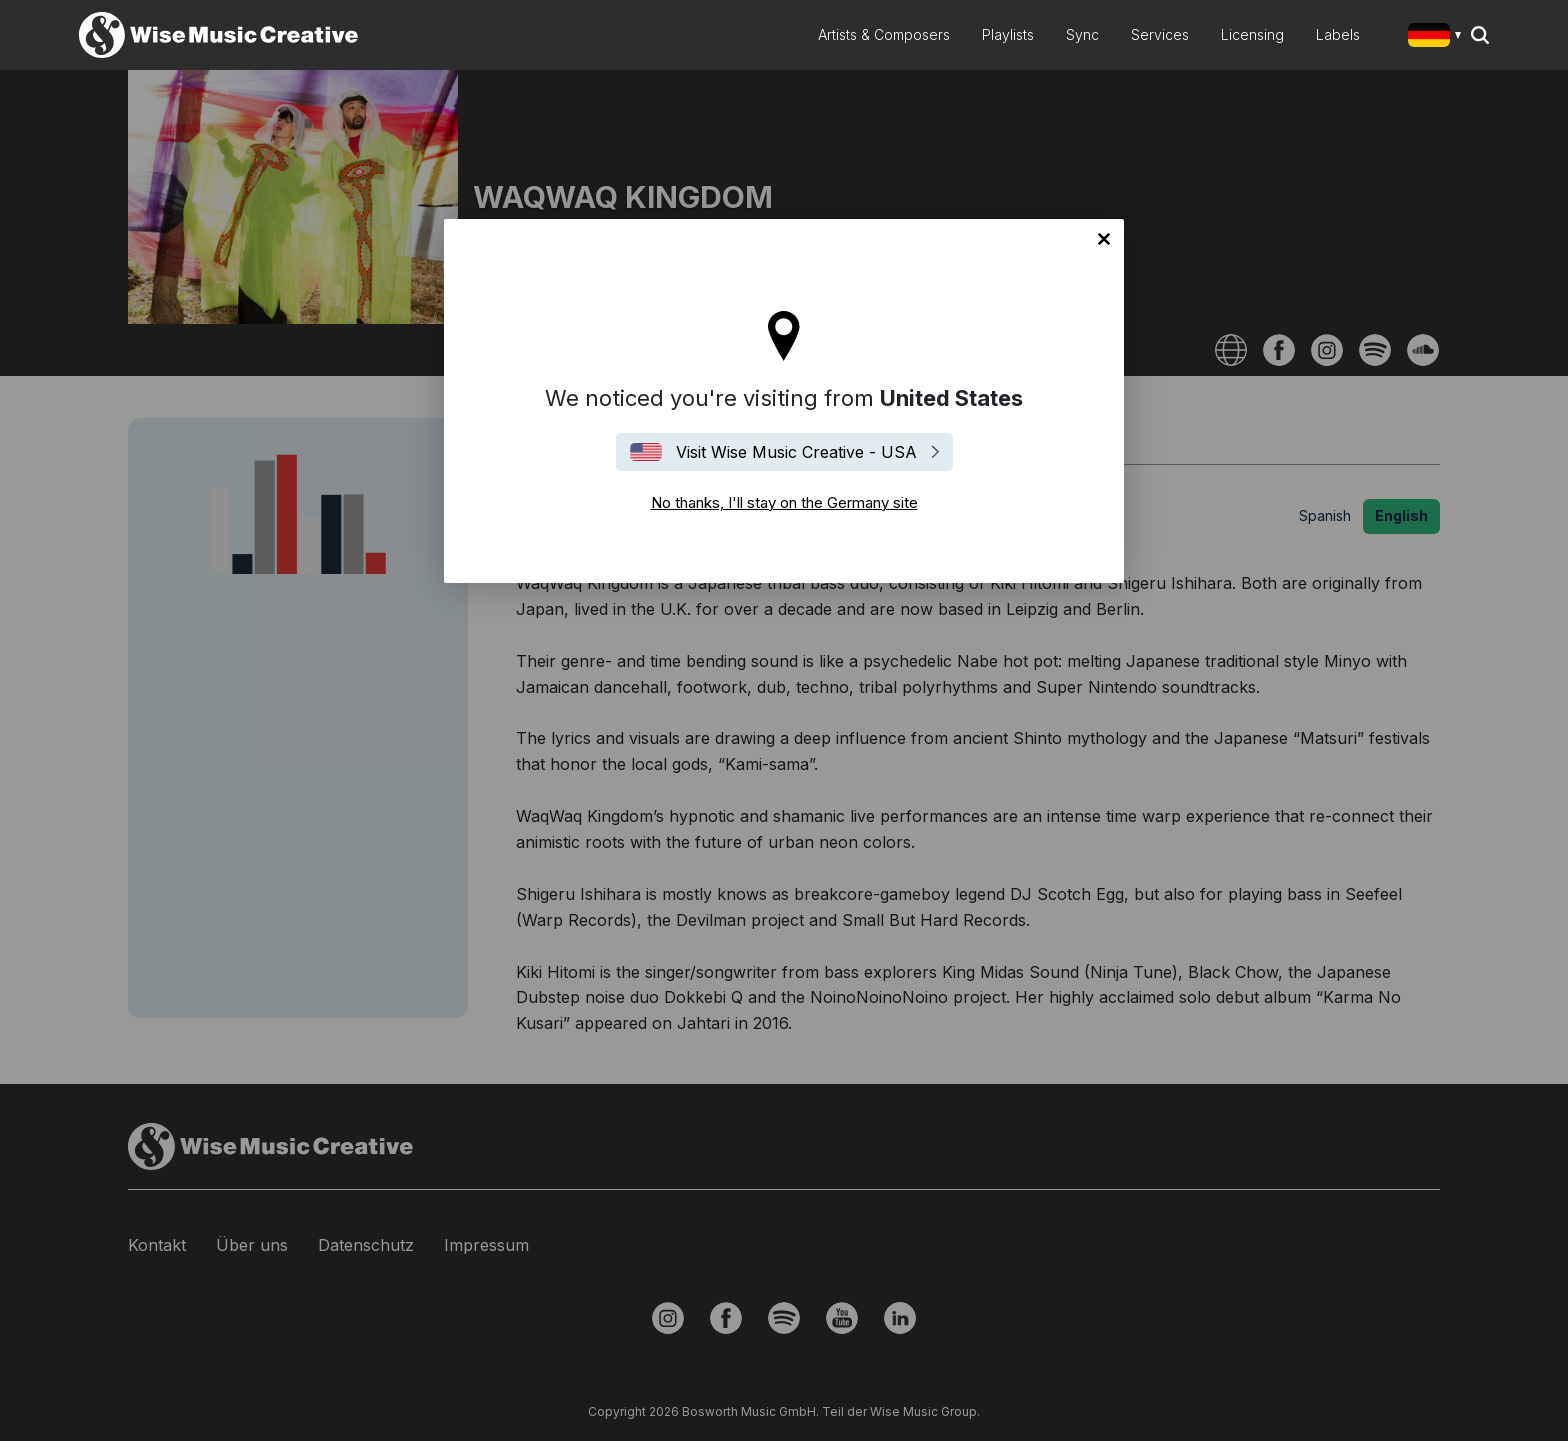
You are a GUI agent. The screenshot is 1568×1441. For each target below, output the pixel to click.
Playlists (1008, 34)
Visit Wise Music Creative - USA (796, 452)
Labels (1338, 34)
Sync (1082, 34)
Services (1160, 34)
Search (1480, 35)
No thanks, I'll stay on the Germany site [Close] (1104, 239)
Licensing (1252, 34)
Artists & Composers (884, 34)
